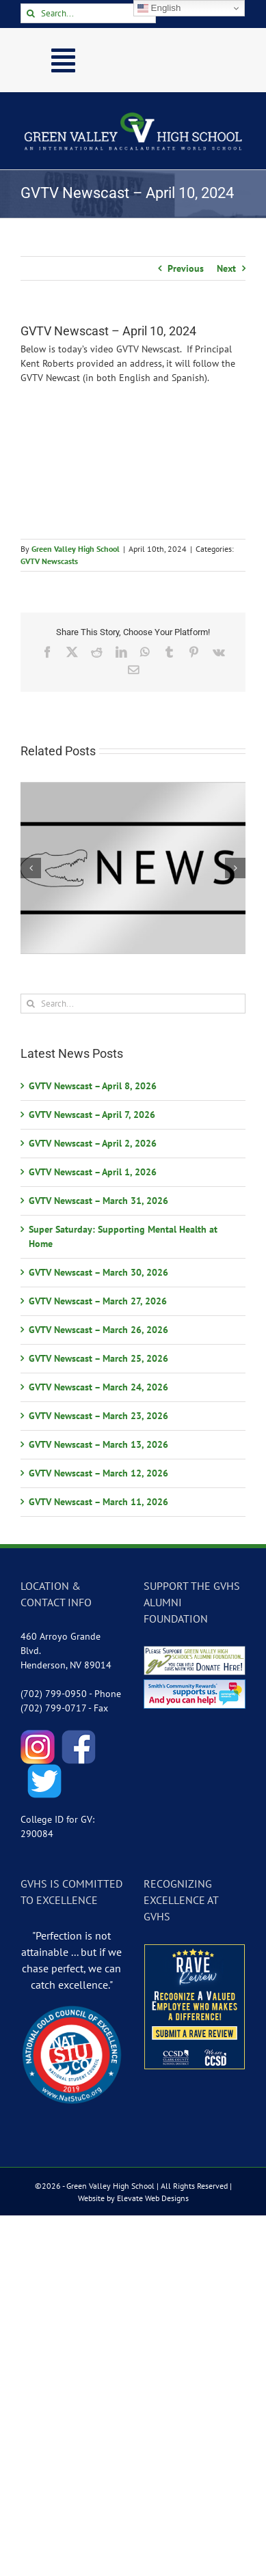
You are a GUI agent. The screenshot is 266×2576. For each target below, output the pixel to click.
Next (226, 268)
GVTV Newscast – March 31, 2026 (98, 1200)
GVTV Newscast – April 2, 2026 (93, 1143)
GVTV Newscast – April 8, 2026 (93, 1086)
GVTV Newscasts (49, 561)
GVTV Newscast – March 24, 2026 (98, 1387)
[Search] (30, 13)
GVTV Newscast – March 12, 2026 (98, 1473)
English (159, 8)
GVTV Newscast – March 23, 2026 (98, 1416)
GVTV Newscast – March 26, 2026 (98, 1330)
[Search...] (88, 13)
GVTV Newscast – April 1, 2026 (93, 1172)
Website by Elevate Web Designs (133, 2198)
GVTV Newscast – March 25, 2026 (98, 1358)
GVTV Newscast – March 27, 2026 (98, 1301)
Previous (186, 268)
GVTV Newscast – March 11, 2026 (98, 1502)
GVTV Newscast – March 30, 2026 (98, 1272)
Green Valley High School (75, 549)
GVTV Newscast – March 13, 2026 (98, 1444)
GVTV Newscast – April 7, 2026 (92, 1114)
